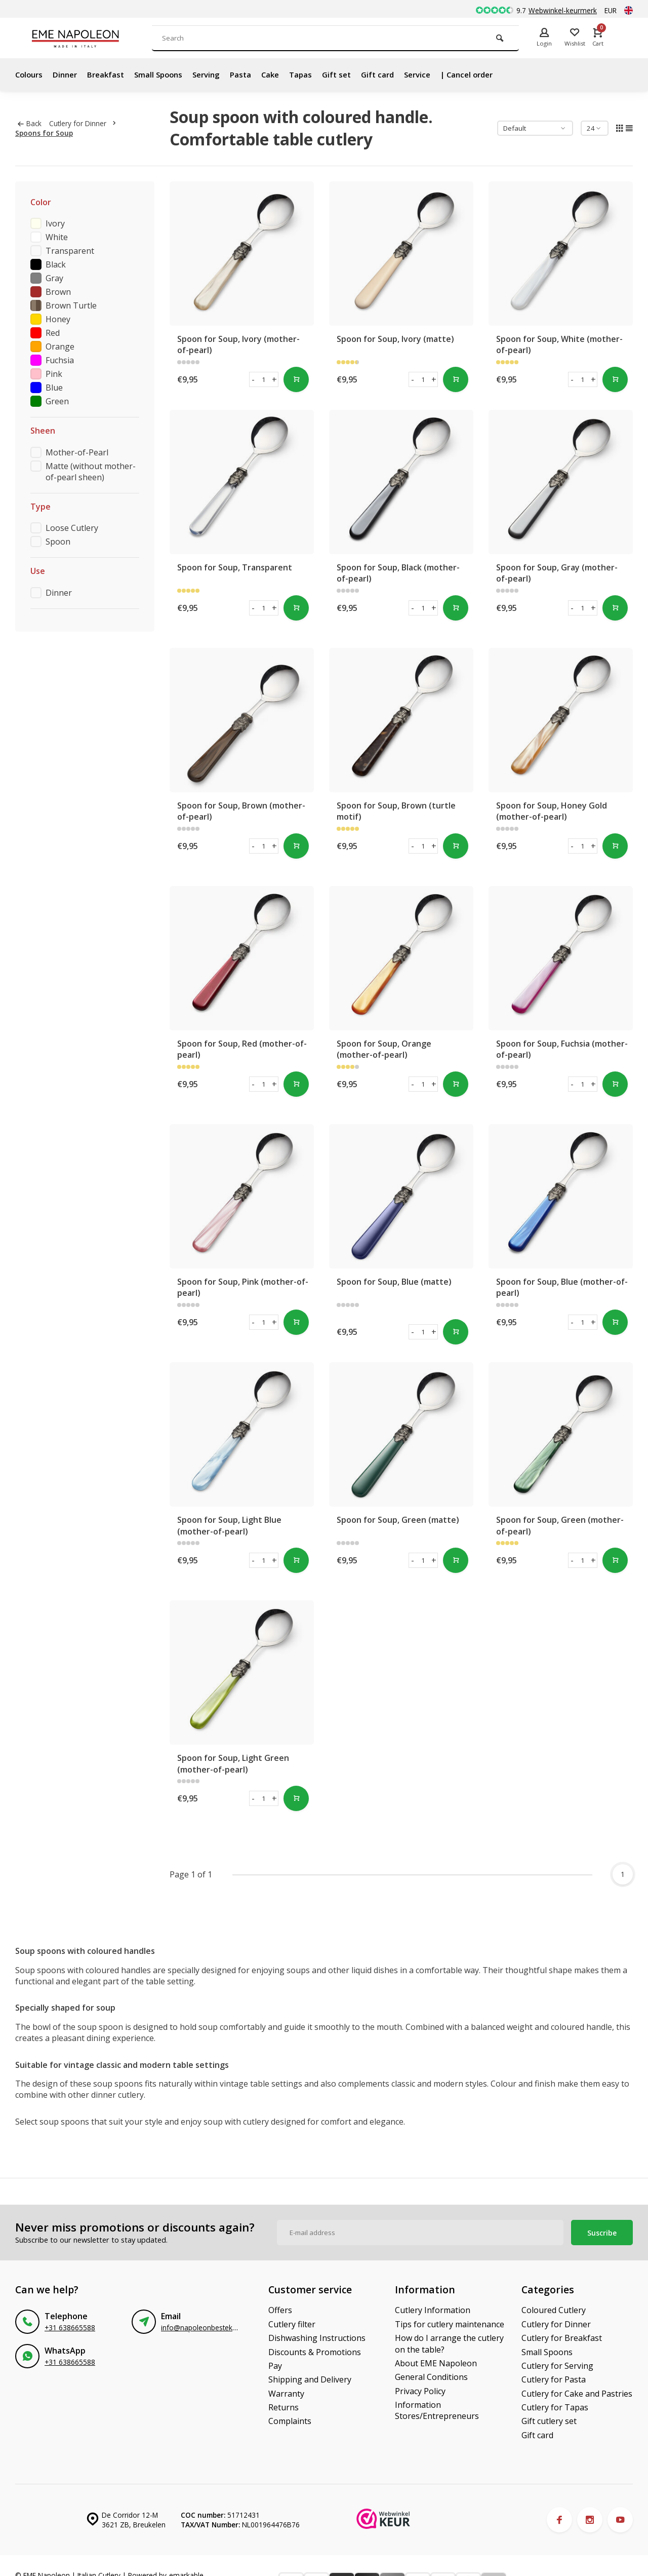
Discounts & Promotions (314, 2352)
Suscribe (602, 2233)
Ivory (55, 223)
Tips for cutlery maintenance (449, 2324)
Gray (54, 278)
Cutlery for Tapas (554, 2407)
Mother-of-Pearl (77, 452)
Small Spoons (166, 74)
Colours (30, 74)
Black (56, 264)
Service (438, 74)
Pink (54, 373)
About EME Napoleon (436, 2363)
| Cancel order (491, 74)
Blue (54, 387)
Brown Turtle (71, 305)
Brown (58, 291)
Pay (275, 2365)
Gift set (353, 74)
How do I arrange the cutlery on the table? (449, 2343)
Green (57, 401)
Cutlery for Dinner (84, 123)
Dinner (68, 74)
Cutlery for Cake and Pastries (576, 2393)
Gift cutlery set (549, 2421)
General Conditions (431, 2376)
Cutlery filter (291, 2324)
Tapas (316, 74)
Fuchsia (60, 360)
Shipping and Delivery (309, 2379)
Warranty (286, 2393)
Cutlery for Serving (557, 2365)
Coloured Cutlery (553, 2310)
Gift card (396, 74)
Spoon (58, 541)
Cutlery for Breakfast (561, 2337)
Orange (60, 346)
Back (30, 123)
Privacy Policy (420, 2391)
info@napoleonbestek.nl (200, 2327)
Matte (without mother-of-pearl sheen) (91, 471)
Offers (280, 2310)
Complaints (289, 2421)
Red (53, 332)
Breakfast (111, 74)
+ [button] (274, 379)
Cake (284, 74)
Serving (217, 74)
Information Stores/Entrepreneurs (437, 2410)
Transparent (70, 250)
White (57, 237)
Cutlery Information (432, 2310)
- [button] (253, 379)
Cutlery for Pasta (553, 2379)
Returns (283, 2407)
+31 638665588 (70, 2327)
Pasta (253, 74)
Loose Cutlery (72, 527)
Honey (58, 319)
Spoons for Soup (44, 133)
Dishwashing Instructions (317, 2337)
